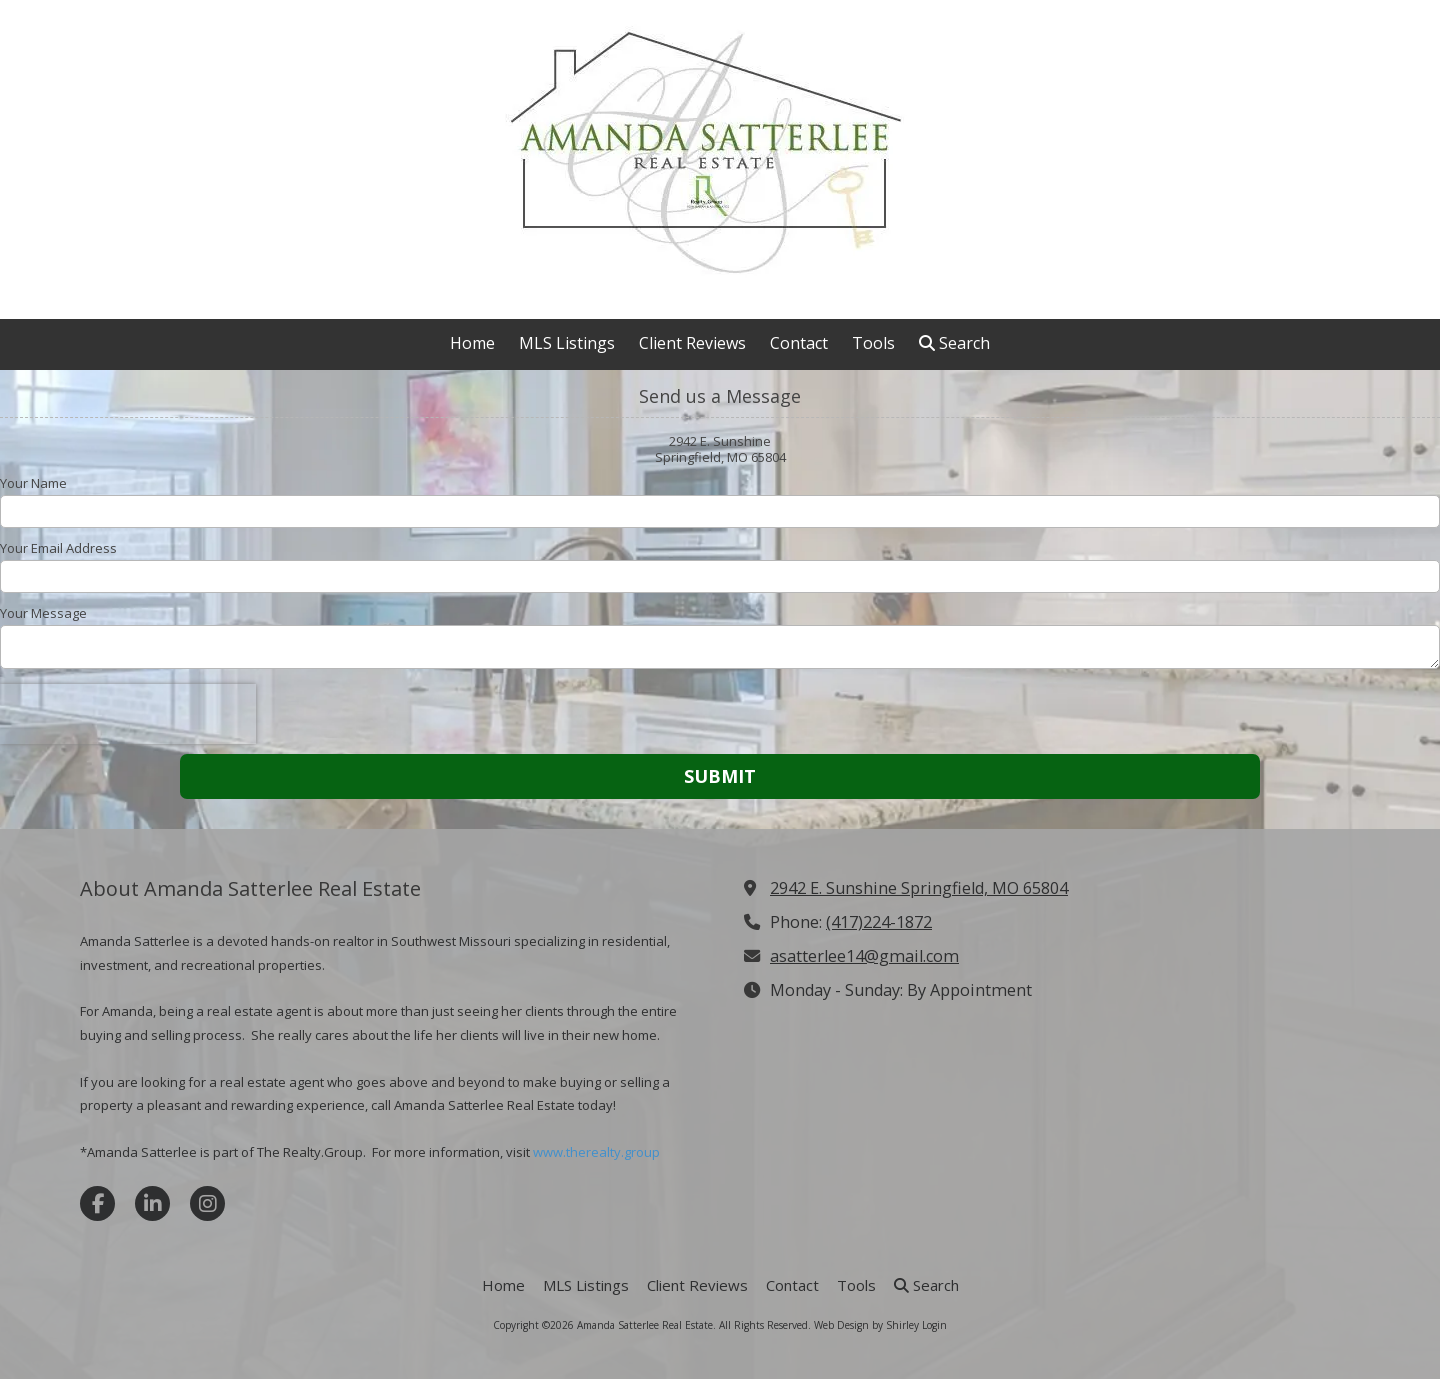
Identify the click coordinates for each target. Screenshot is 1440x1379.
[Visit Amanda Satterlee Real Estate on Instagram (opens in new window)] (207, 1203)
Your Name (33, 483)
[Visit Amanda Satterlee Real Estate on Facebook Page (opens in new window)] (97, 1203)
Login (934, 1325)
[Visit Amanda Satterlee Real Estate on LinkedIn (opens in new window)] (152, 1203)
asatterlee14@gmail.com (864, 956)
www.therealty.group (596, 1152)
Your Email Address (58, 548)
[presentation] (128, 714)
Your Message (43, 613)
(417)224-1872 (879, 922)
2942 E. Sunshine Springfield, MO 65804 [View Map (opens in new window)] (919, 888)
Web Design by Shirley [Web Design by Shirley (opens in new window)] (866, 1325)
